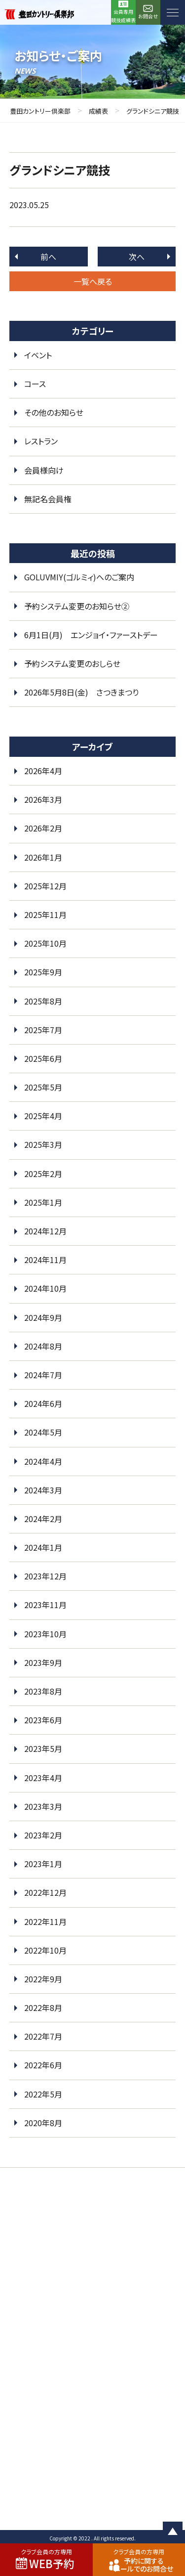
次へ (137, 256)
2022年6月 (43, 2065)
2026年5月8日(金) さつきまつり (81, 692)
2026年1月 (43, 857)
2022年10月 (45, 1950)
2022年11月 (45, 1921)
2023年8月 (43, 1691)
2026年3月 (43, 799)
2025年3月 (43, 1144)
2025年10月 (45, 943)
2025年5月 (43, 1087)
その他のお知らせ (53, 412)
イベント (38, 355)
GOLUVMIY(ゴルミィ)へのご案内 (79, 577)
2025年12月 (45, 886)
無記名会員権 (48, 499)
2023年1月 (43, 1864)
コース (35, 384)
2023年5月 (43, 1748)
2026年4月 (43, 771)
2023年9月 (43, 1662)
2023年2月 (43, 1835)
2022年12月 (45, 1892)
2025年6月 (43, 1058)
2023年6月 (43, 1720)
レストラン (41, 441)
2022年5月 (43, 2094)
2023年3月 (43, 1806)
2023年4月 (43, 1778)
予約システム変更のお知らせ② (76, 606)
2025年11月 (45, 914)
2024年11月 (45, 1260)
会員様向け (44, 470)
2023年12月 (45, 1576)
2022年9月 (43, 1979)
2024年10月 (45, 1288)
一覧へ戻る (93, 281)
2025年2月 (43, 1173)
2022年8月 (43, 2007)
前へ (48, 256)
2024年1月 (43, 1547)
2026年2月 (43, 828)
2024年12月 (45, 1231)
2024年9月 (43, 1317)
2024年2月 (43, 1519)
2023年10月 (45, 1634)
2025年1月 (43, 1202)
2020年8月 (43, 2123)
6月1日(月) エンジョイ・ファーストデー (91, 635)
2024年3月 (43, 1490)
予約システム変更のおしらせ (72, 663)
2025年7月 (43, 1030)
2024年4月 (43, 1461)
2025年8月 (43, 1001)
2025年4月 (43, 1116)
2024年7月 (43, 1375)
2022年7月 (43, 2036)
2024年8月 (43, 1346)
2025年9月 (43, 972)
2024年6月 (43, 1403)
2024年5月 (43, 1432)
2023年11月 (45, 1605)
